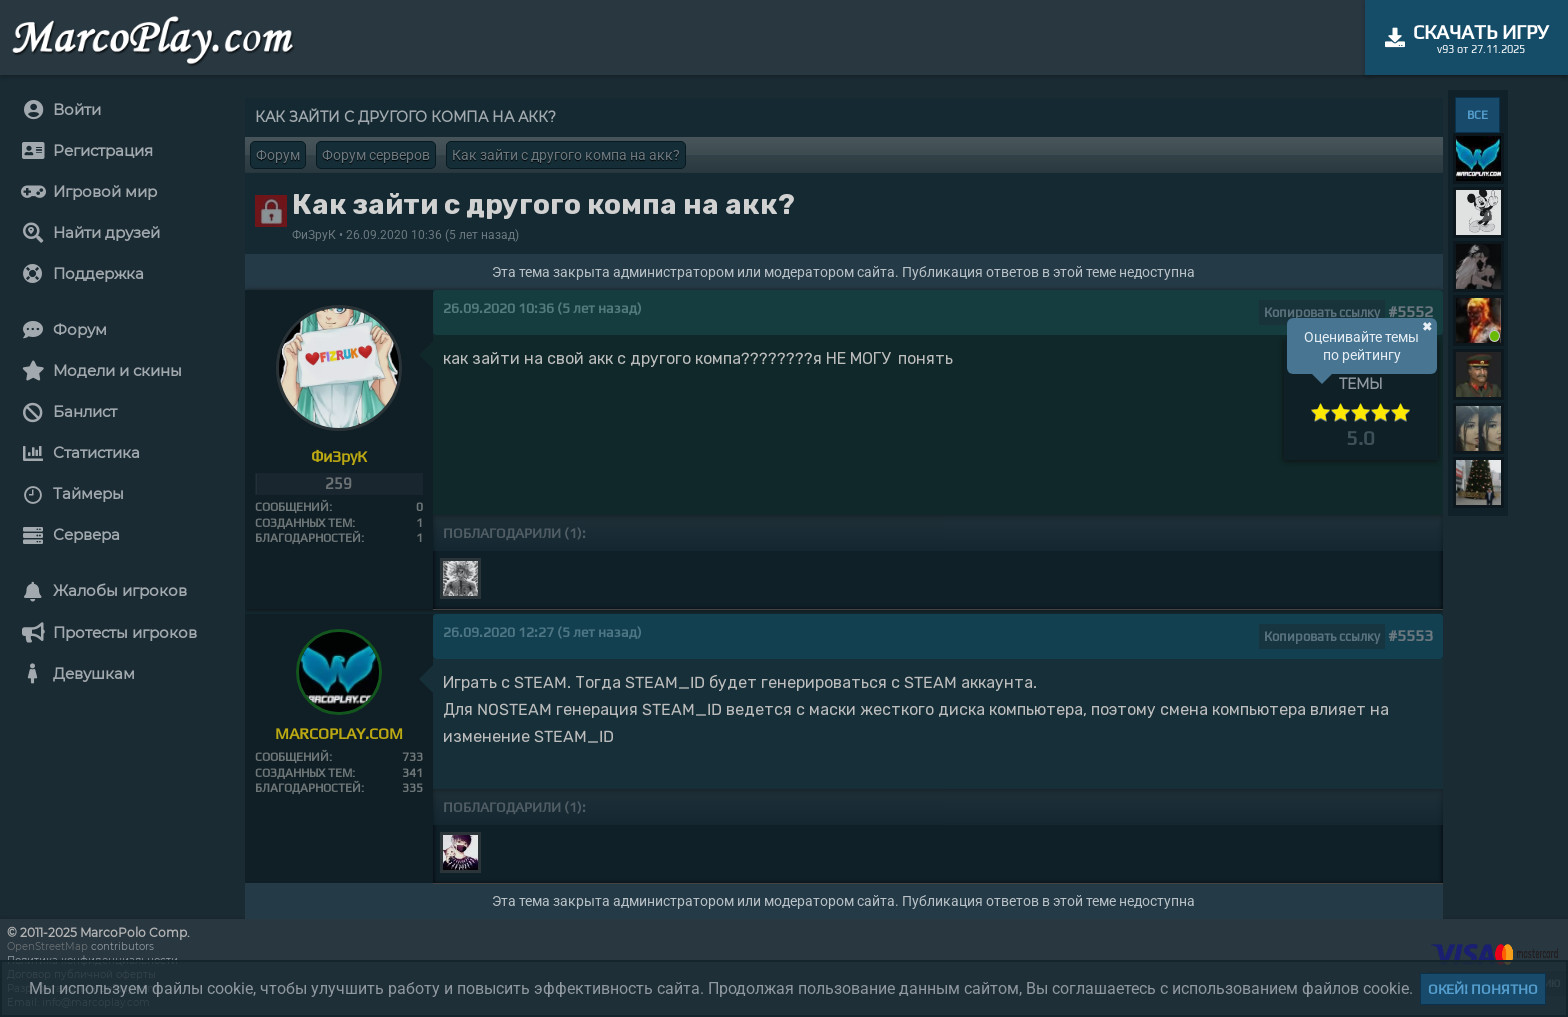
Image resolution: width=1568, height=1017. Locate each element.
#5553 (1410, 635)
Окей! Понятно (1483, 989)
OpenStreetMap (47, 946)
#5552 (1410, 311)
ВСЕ (1477, 115)
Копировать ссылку (1322, 312)
